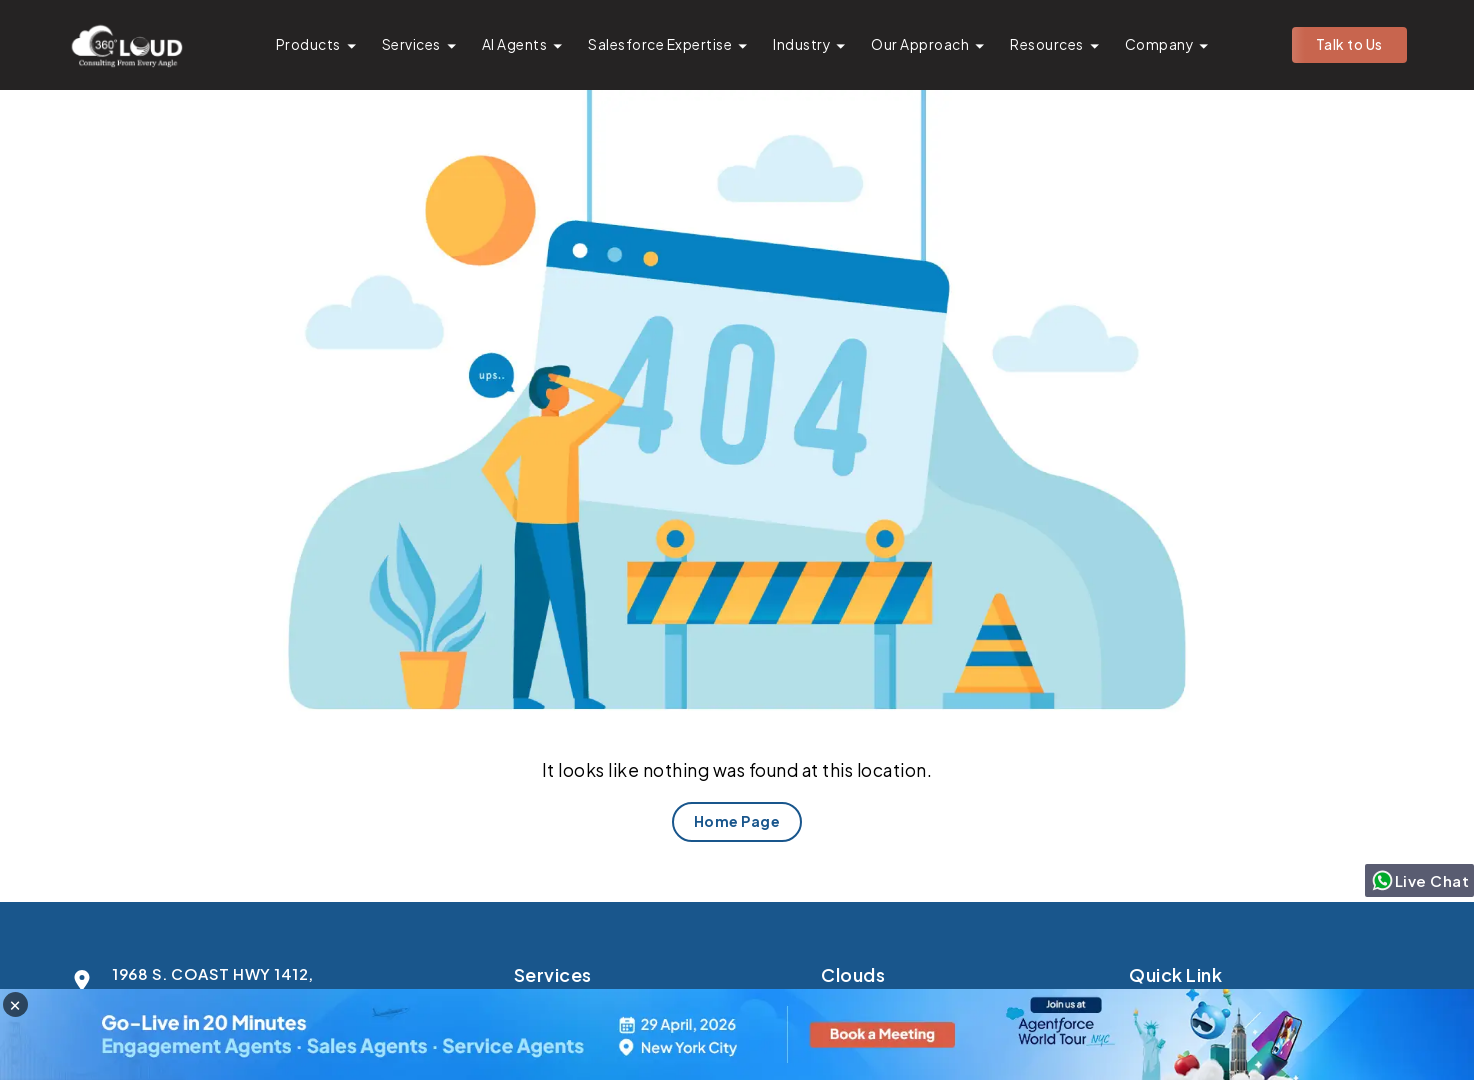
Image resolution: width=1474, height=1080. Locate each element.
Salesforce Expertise (660, 44)
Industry (801, 44)
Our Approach (920, 44)
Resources (1047, 44)
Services (411, 44)
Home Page (737, 821)
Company (1159, 44)
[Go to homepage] (126, 45)
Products (308, 44)
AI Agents (515, 44)
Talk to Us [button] (1349, 44)
